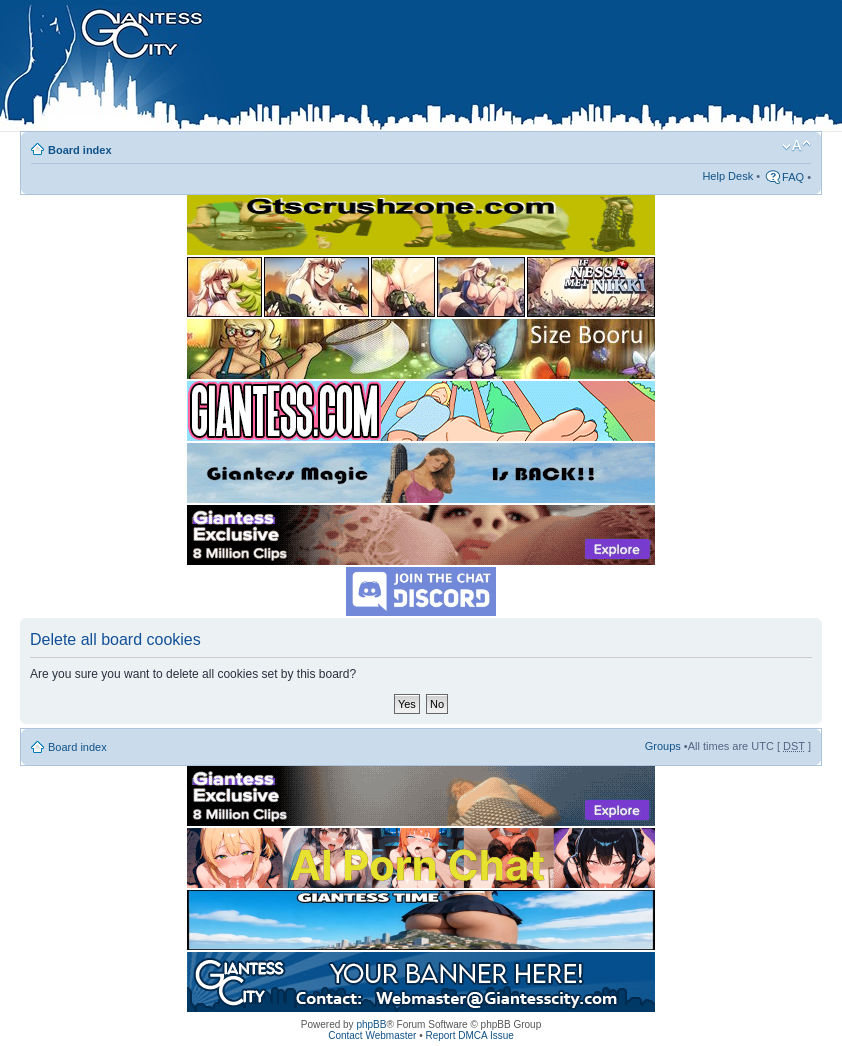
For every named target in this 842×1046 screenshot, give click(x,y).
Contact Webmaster (372, 1035)
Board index (80, 150)
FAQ (793, 177)
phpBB (371, 1024)
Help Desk (727, 176)
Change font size (796, 146)
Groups (663, 746)
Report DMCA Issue (469, 1035)
